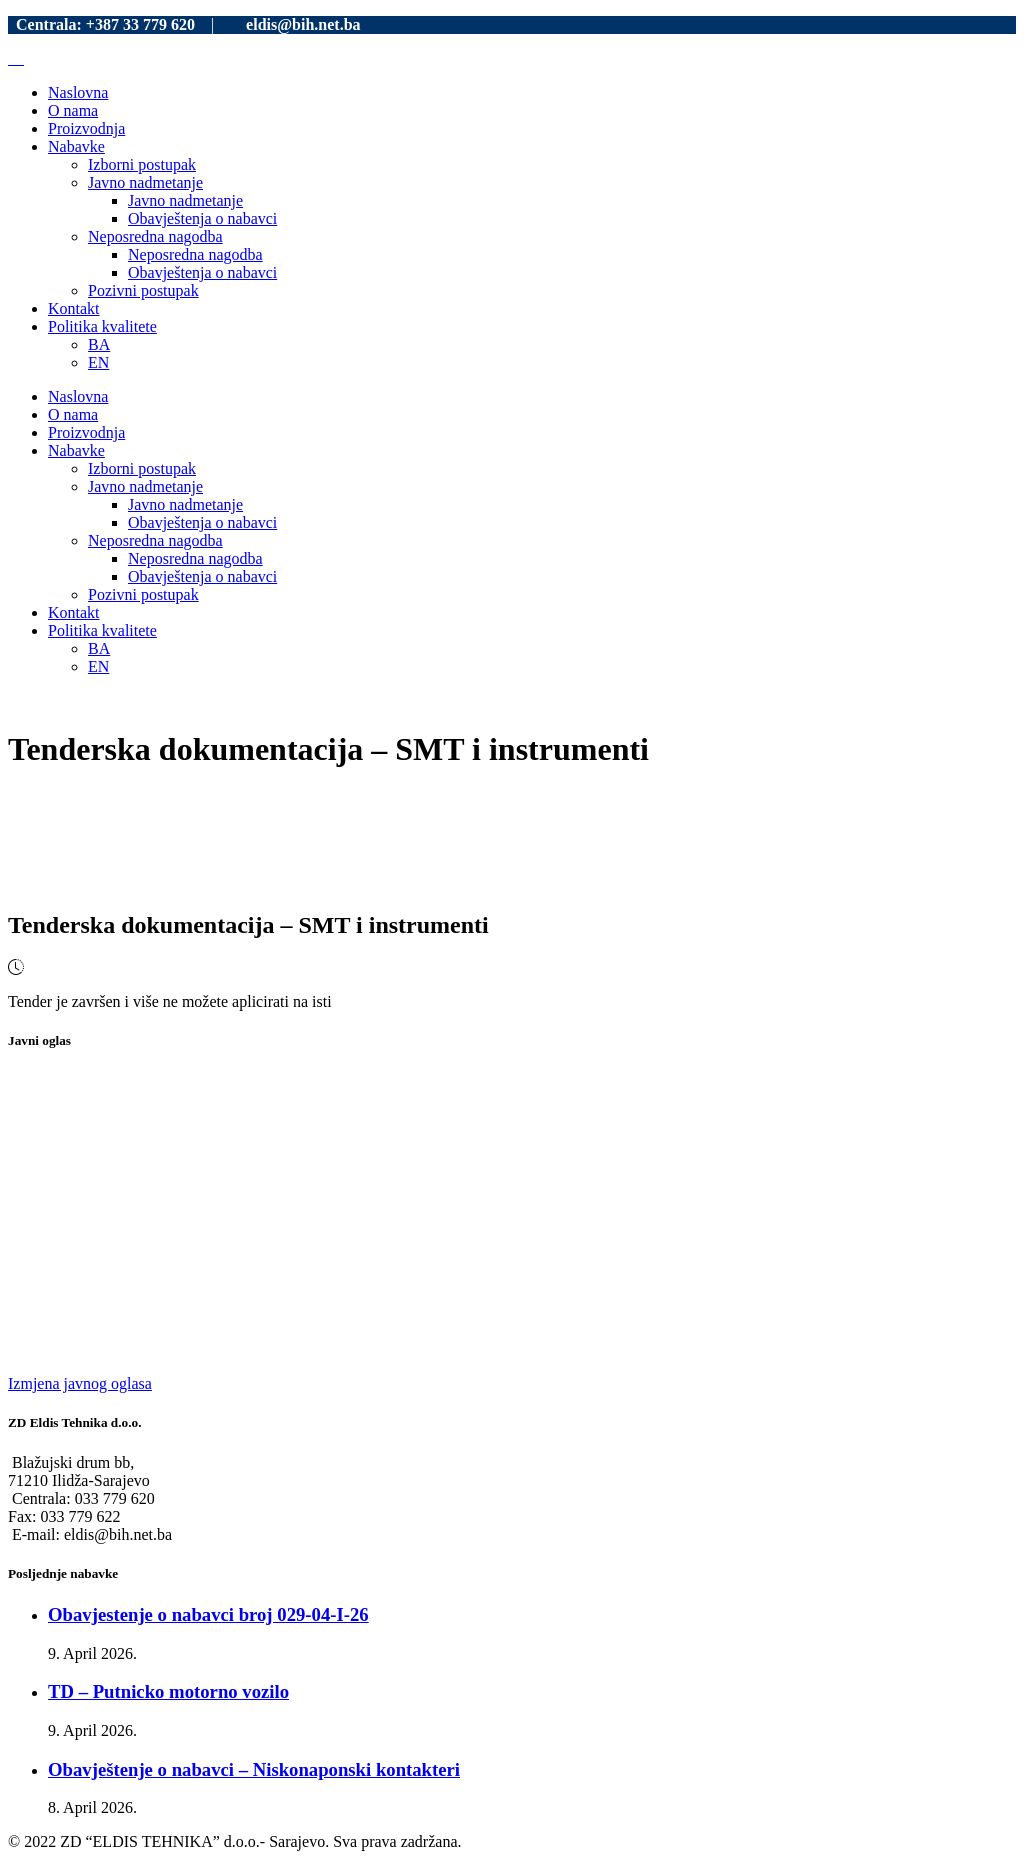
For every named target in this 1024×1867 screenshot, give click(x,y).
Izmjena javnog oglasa (80, 1383)
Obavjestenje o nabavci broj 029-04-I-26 (208, 1614)
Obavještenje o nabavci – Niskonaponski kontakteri (254, 1769)
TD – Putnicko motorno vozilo (168, 1691)
